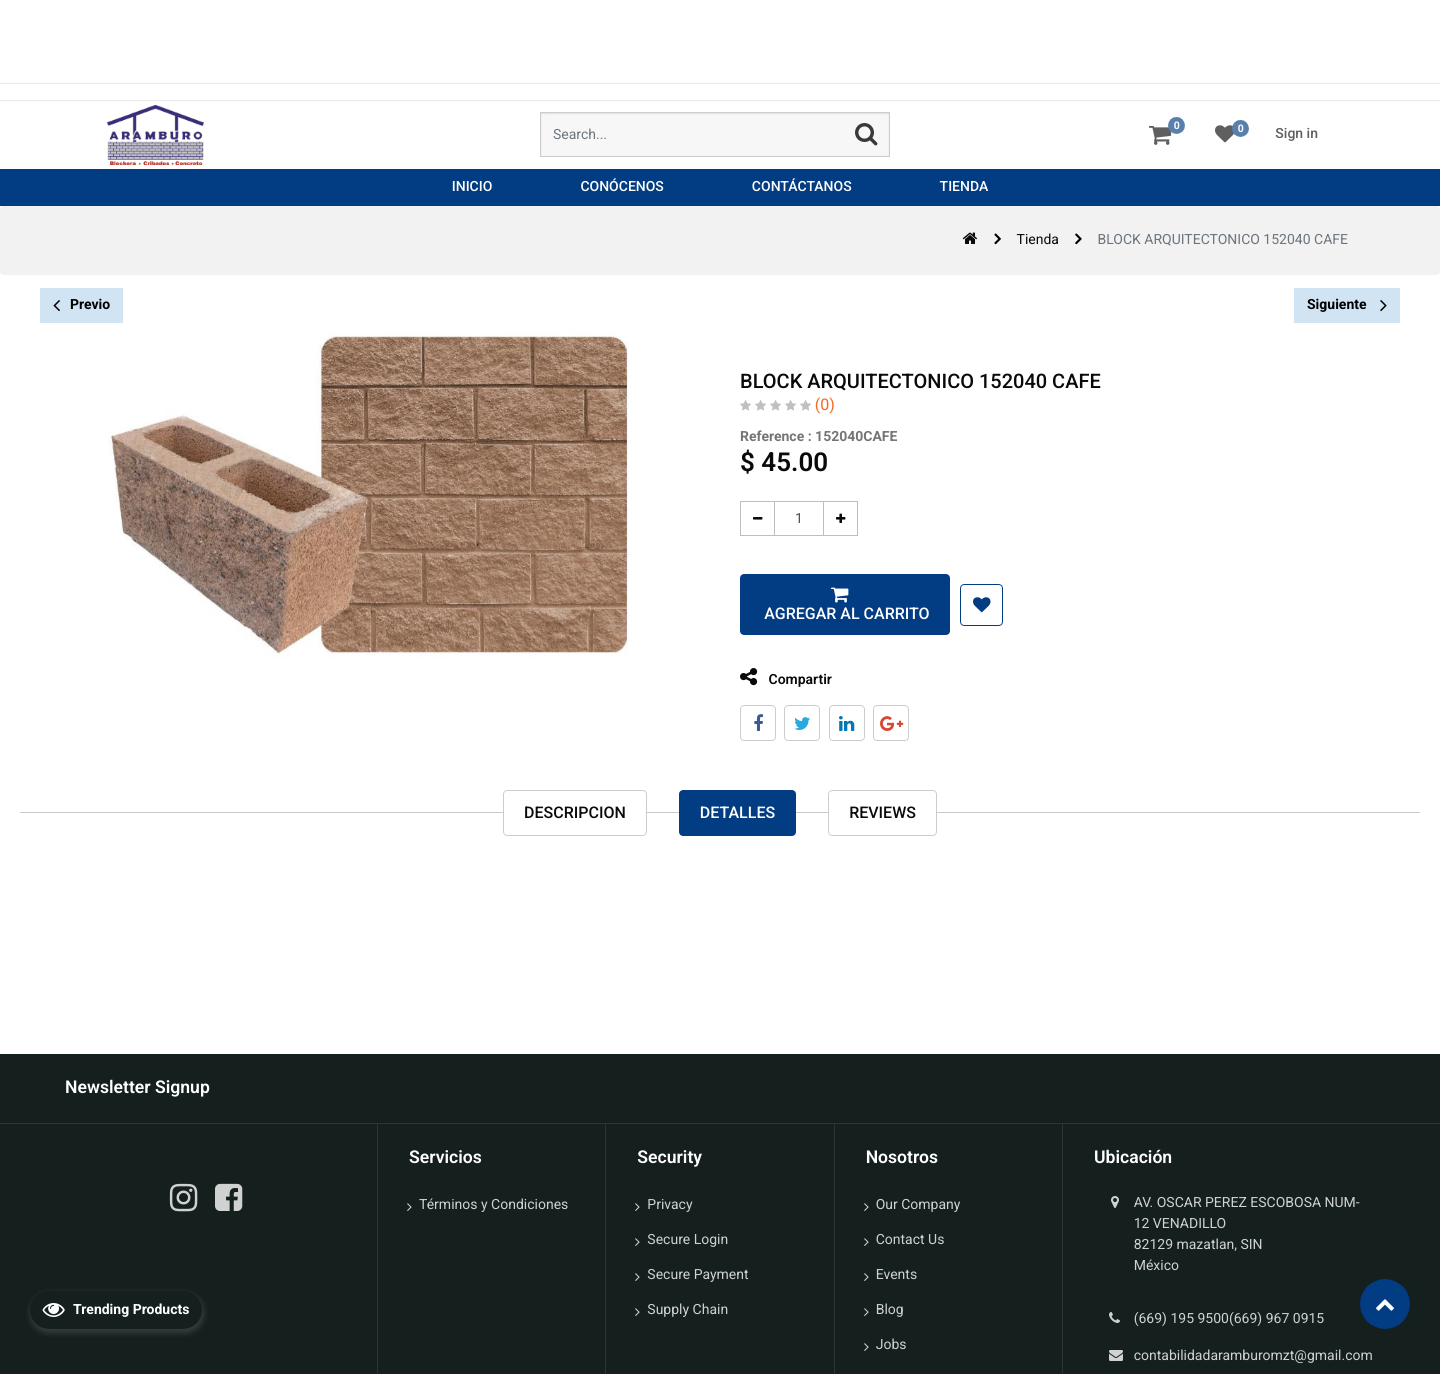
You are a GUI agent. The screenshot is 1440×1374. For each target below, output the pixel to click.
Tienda (1038, 240)
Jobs (891, 1345)
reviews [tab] (882, 813)
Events (896, 1275)
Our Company (918, 1205)
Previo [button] (81, 305)
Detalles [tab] (737, 813)
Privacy (669, 1205)
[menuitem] (472, 187)
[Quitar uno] (741, 518)
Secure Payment (697, 1275)
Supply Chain (687, 1310)
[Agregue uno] (824, 518)
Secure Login (687, 1240)
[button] (965, 605)
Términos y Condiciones (493, 1205)
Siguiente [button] (1347, 305)
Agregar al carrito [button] (828, 613)
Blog (890, 1310)
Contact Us (910, 1240)
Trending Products (116, 1309)
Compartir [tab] (770, 677)
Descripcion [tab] (575, 813)
